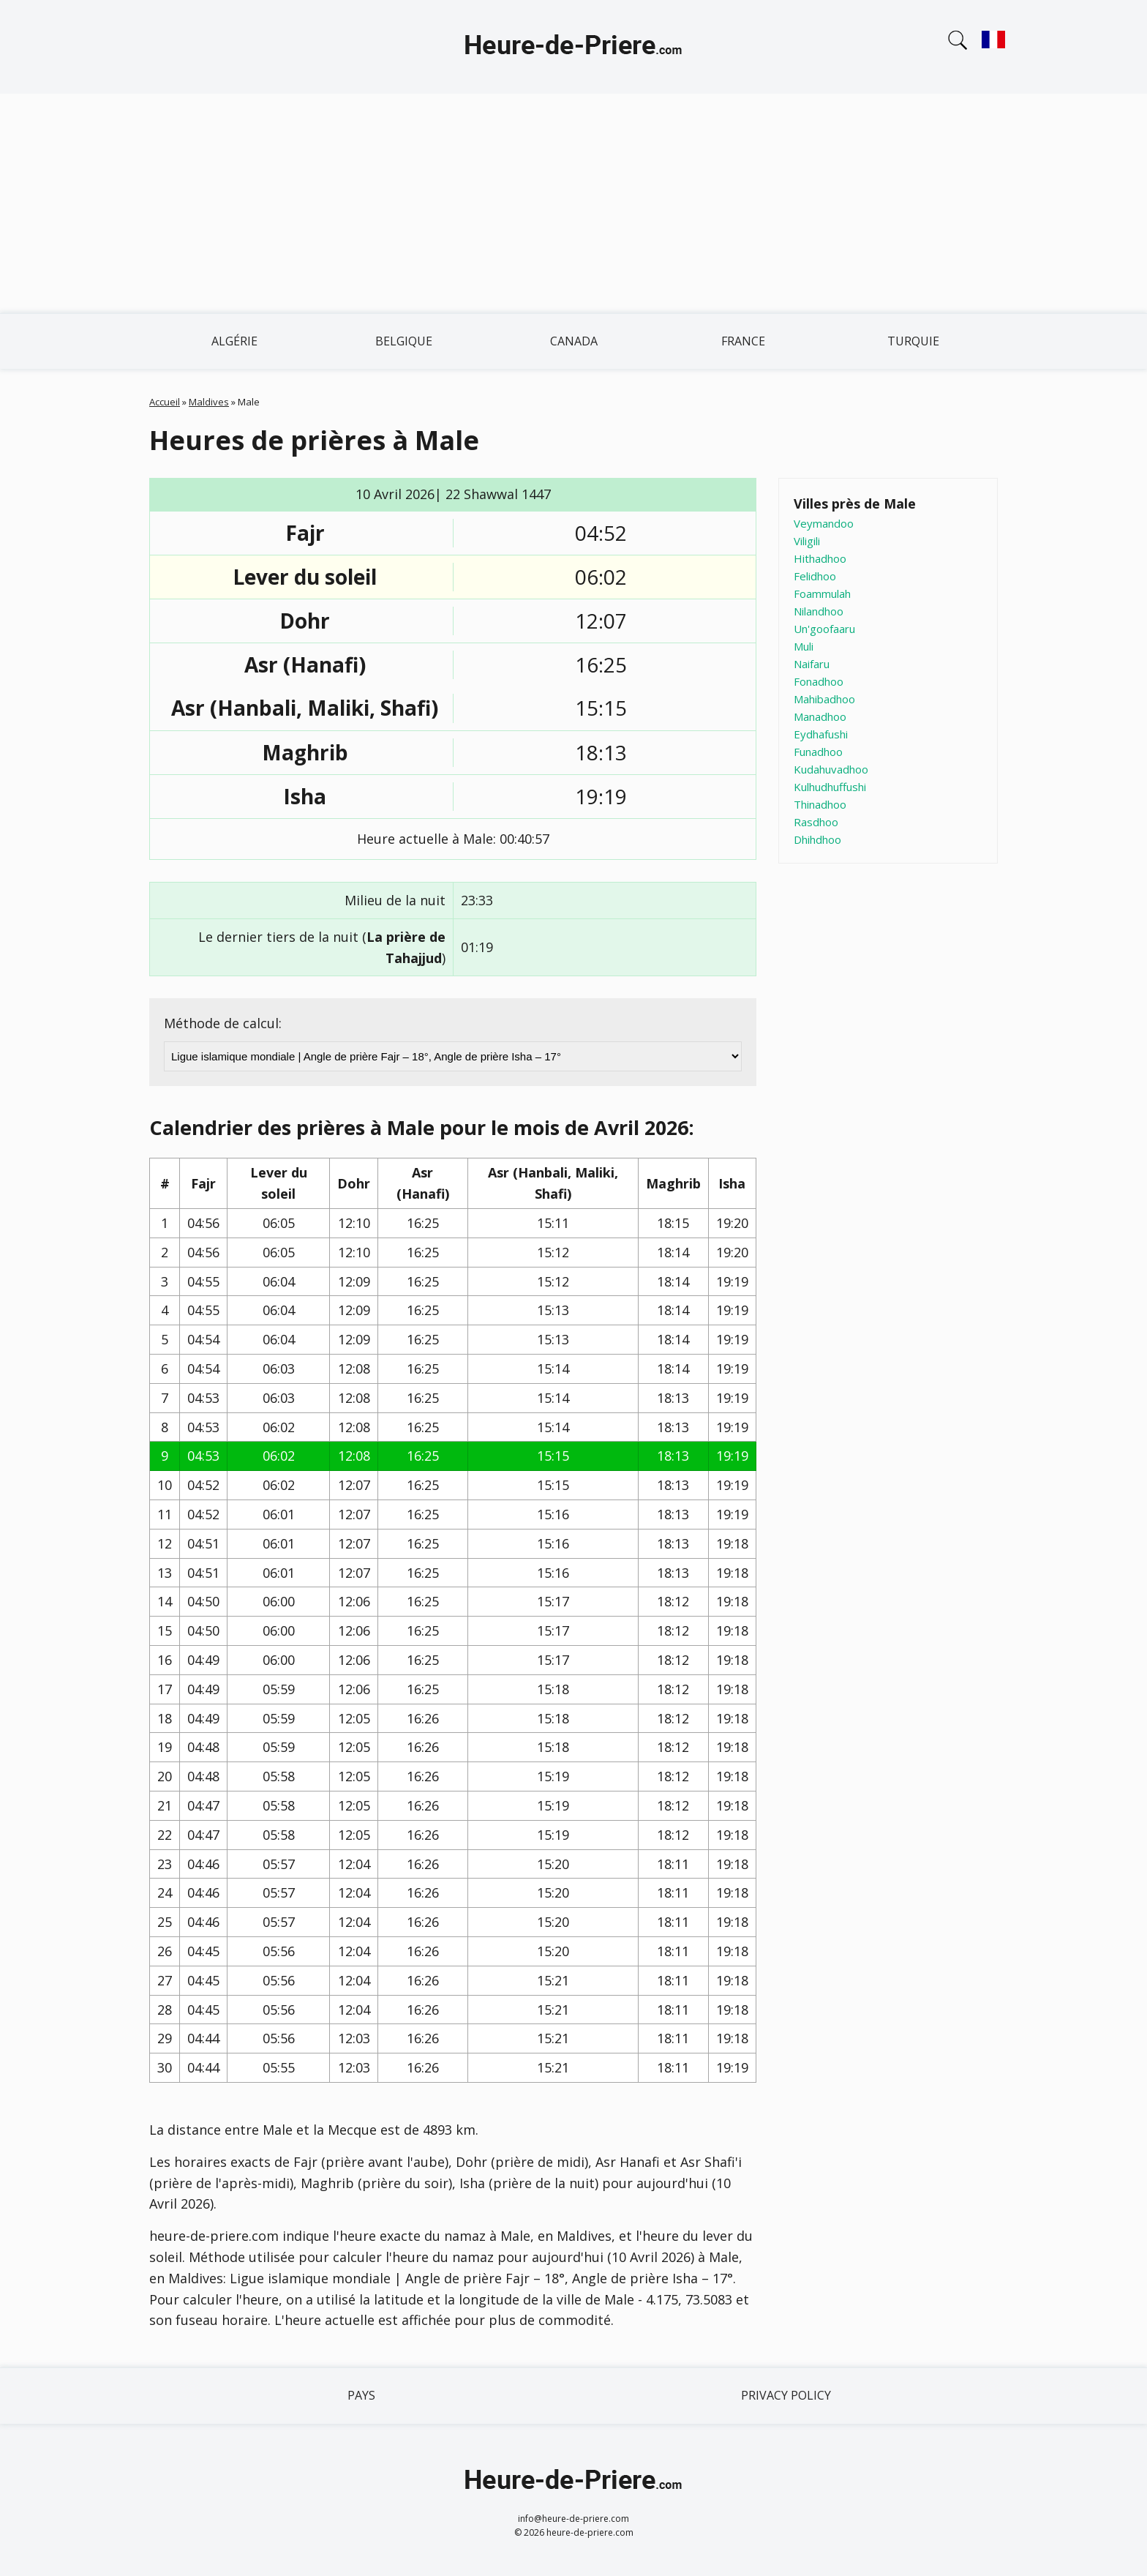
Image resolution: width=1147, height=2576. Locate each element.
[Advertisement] (573, 203)
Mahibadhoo (824, 699)
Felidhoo (815, 576)
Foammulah (822, 593)
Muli (803, 646)
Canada (574, 341)
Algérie (234, 341)
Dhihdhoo (817, 839)
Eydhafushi (821, 734)
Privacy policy (786, 2395)
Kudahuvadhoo (831, 769)
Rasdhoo (816, 822)
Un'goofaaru (824, 628)
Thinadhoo (820, 804)
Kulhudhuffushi (830, 786)
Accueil (164, 401)
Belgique (403, 341)
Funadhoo (818, 751)
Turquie (913, 341)
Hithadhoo (820, 558)
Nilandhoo (818, 611)
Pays (361, 2395)
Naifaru (812, 663)
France (743, 341)
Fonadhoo (818, 681)
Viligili (807, 540)
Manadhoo (820, 716)
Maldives (209, 401)
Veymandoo (824, 523)
